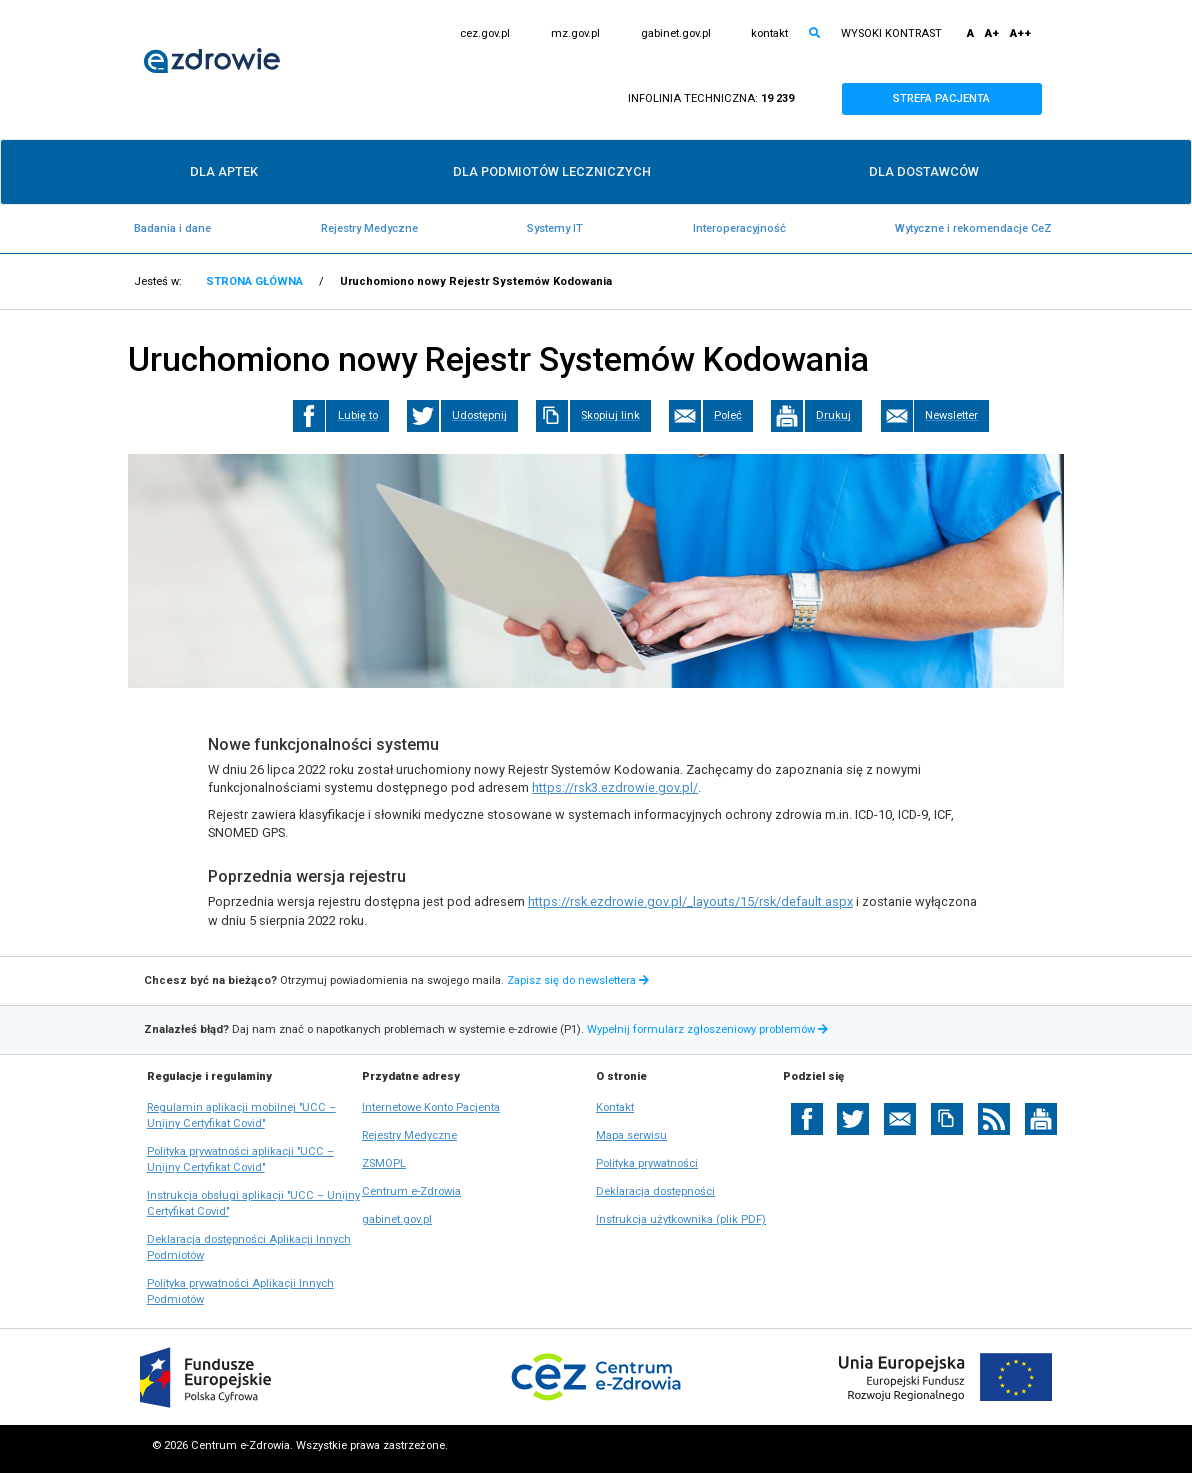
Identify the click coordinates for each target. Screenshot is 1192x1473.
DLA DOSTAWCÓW (924, 171)
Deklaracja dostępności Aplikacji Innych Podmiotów (249, 1248)
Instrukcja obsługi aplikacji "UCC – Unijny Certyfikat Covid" (253, 1204)
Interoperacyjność (739, 228)
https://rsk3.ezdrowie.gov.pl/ (615, 787)
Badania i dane (172, 228)
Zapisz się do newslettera (578, 980)
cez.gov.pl (485, 34)
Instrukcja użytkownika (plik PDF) (681, 1219)
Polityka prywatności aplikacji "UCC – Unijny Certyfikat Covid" (240, 1160)
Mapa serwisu (631, 1135)
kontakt (769, 33)
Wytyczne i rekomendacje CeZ (973, 228)
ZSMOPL (384, 1164)
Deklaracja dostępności (655, 1191)
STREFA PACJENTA (959, 99)
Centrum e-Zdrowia (411, 1192)
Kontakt (615, 1107)
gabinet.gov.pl (676, 34)
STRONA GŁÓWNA (254, 281)
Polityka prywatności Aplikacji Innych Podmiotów (240, 1292)
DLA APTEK (224, 171)
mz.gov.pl (575, 34)
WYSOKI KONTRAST (891, 33)
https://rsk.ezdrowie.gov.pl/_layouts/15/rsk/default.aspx (690, 901)
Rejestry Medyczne (369, 228)
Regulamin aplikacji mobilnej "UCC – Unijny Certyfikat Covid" (241, 1116)
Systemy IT (555, 228)
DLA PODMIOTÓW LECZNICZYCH (552, 171)
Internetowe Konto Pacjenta (431, 1108)
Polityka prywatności (647, 1163)
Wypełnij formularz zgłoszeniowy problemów (709, 1029)
